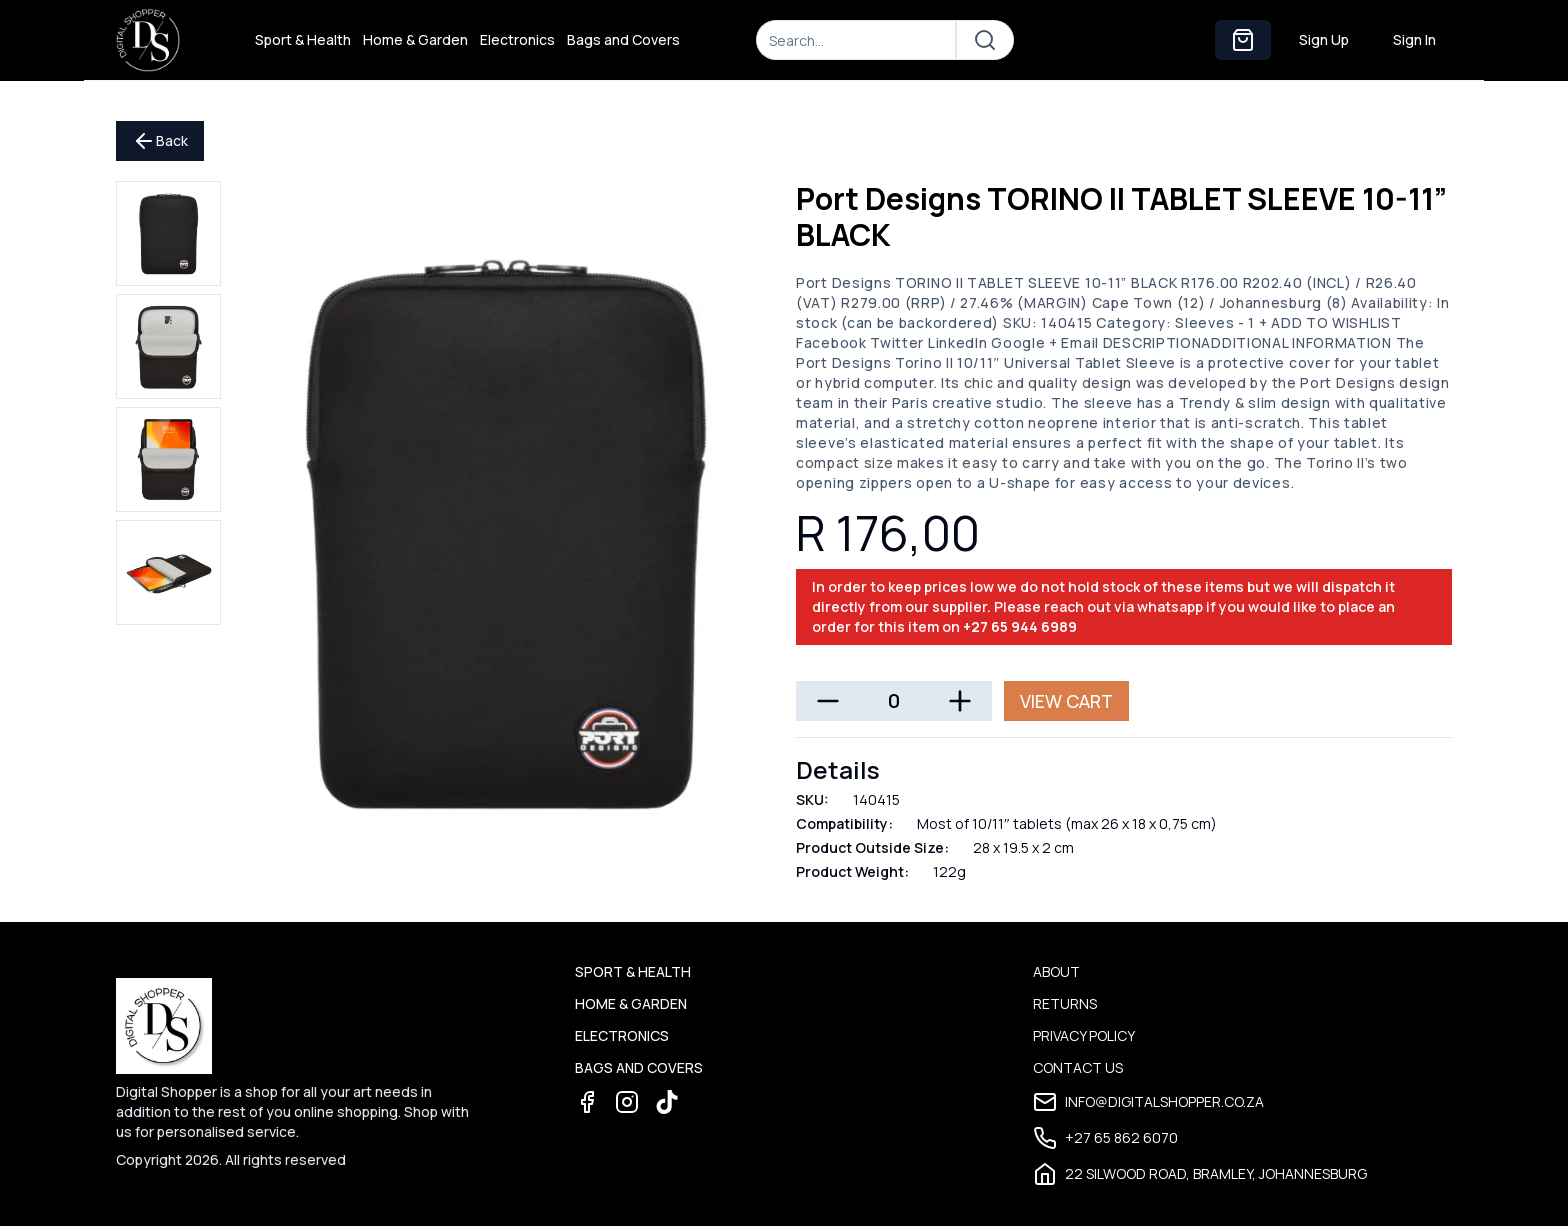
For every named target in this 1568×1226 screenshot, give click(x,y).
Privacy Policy (1084, 1035)
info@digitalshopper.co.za (1148, 1102)
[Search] (856, 40)
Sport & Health (303, 39)
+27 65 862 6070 (1105, 1138)
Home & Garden (415, 39)
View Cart (1066, 701)
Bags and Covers (623, 39)
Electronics (517, 39)
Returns (1065, 1003)
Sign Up (1324, 39)
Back (160, 141)
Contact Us (1078, 1067)
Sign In (1414, 39)
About (1056, 971)
